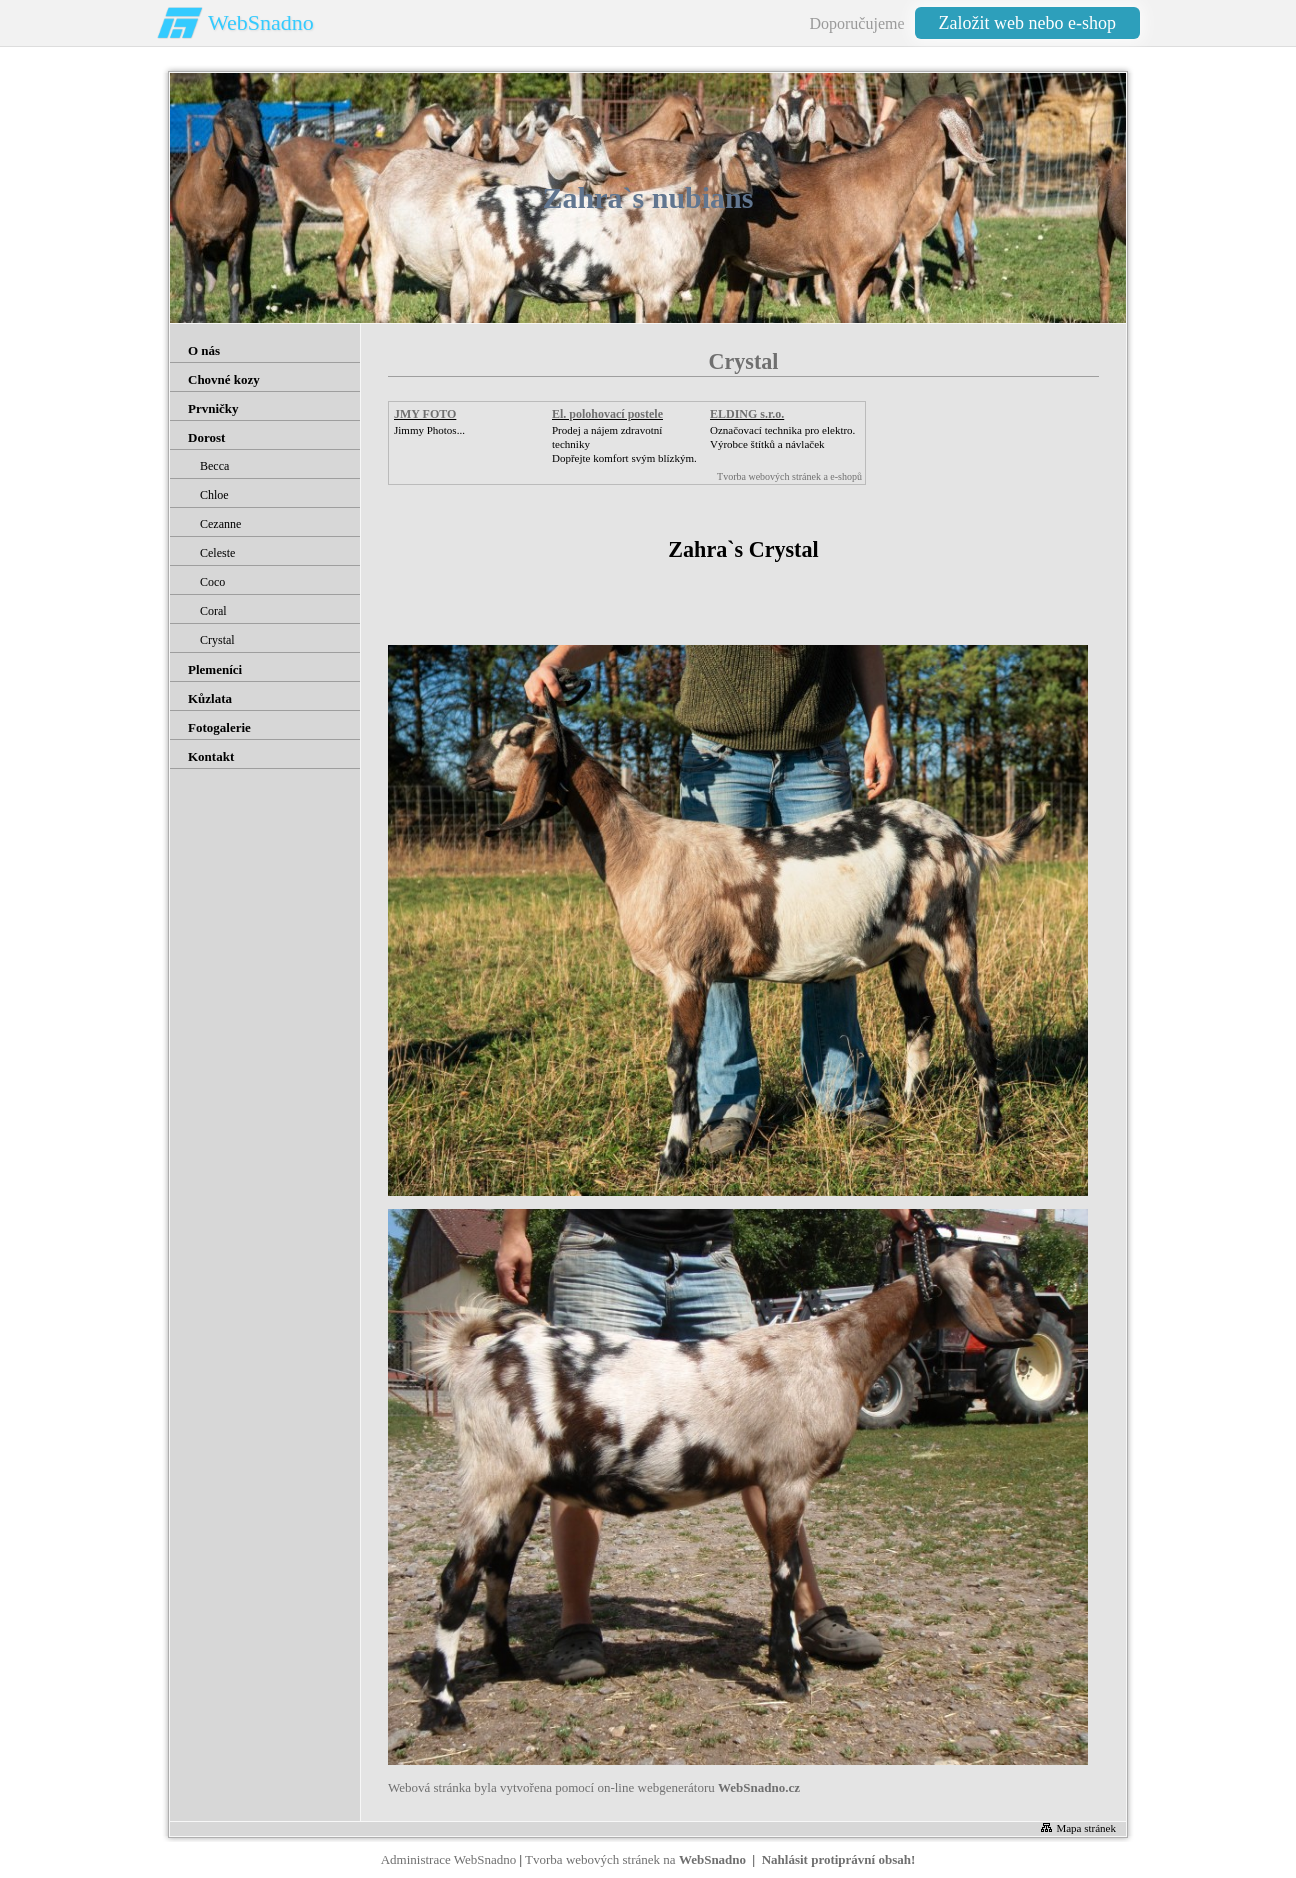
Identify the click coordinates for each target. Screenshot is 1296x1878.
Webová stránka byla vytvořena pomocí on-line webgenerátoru (594, 1787)
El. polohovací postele (607, 414)
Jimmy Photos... (429, 430)
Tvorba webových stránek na (635, 1859)
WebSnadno (261, 22)
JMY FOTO (425, 414)
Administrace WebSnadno (449, 1859)
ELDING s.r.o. (747, 414)
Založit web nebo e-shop (1027, 23)
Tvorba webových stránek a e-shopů (789, 476)
